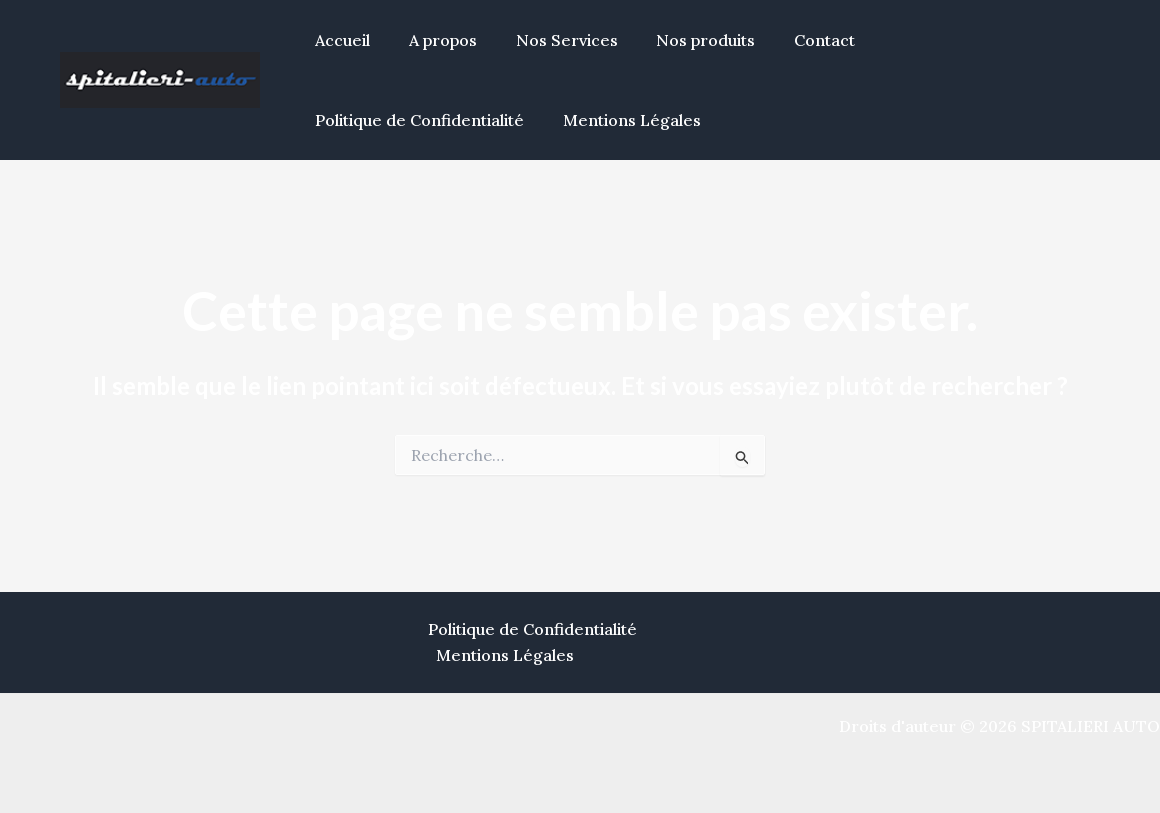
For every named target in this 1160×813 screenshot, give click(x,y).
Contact (794, 40)
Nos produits (682, 40)
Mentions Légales (381, 120)
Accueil (339, 40)
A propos (433, 40)
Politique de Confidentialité (961, 40)
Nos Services (550, 40)
